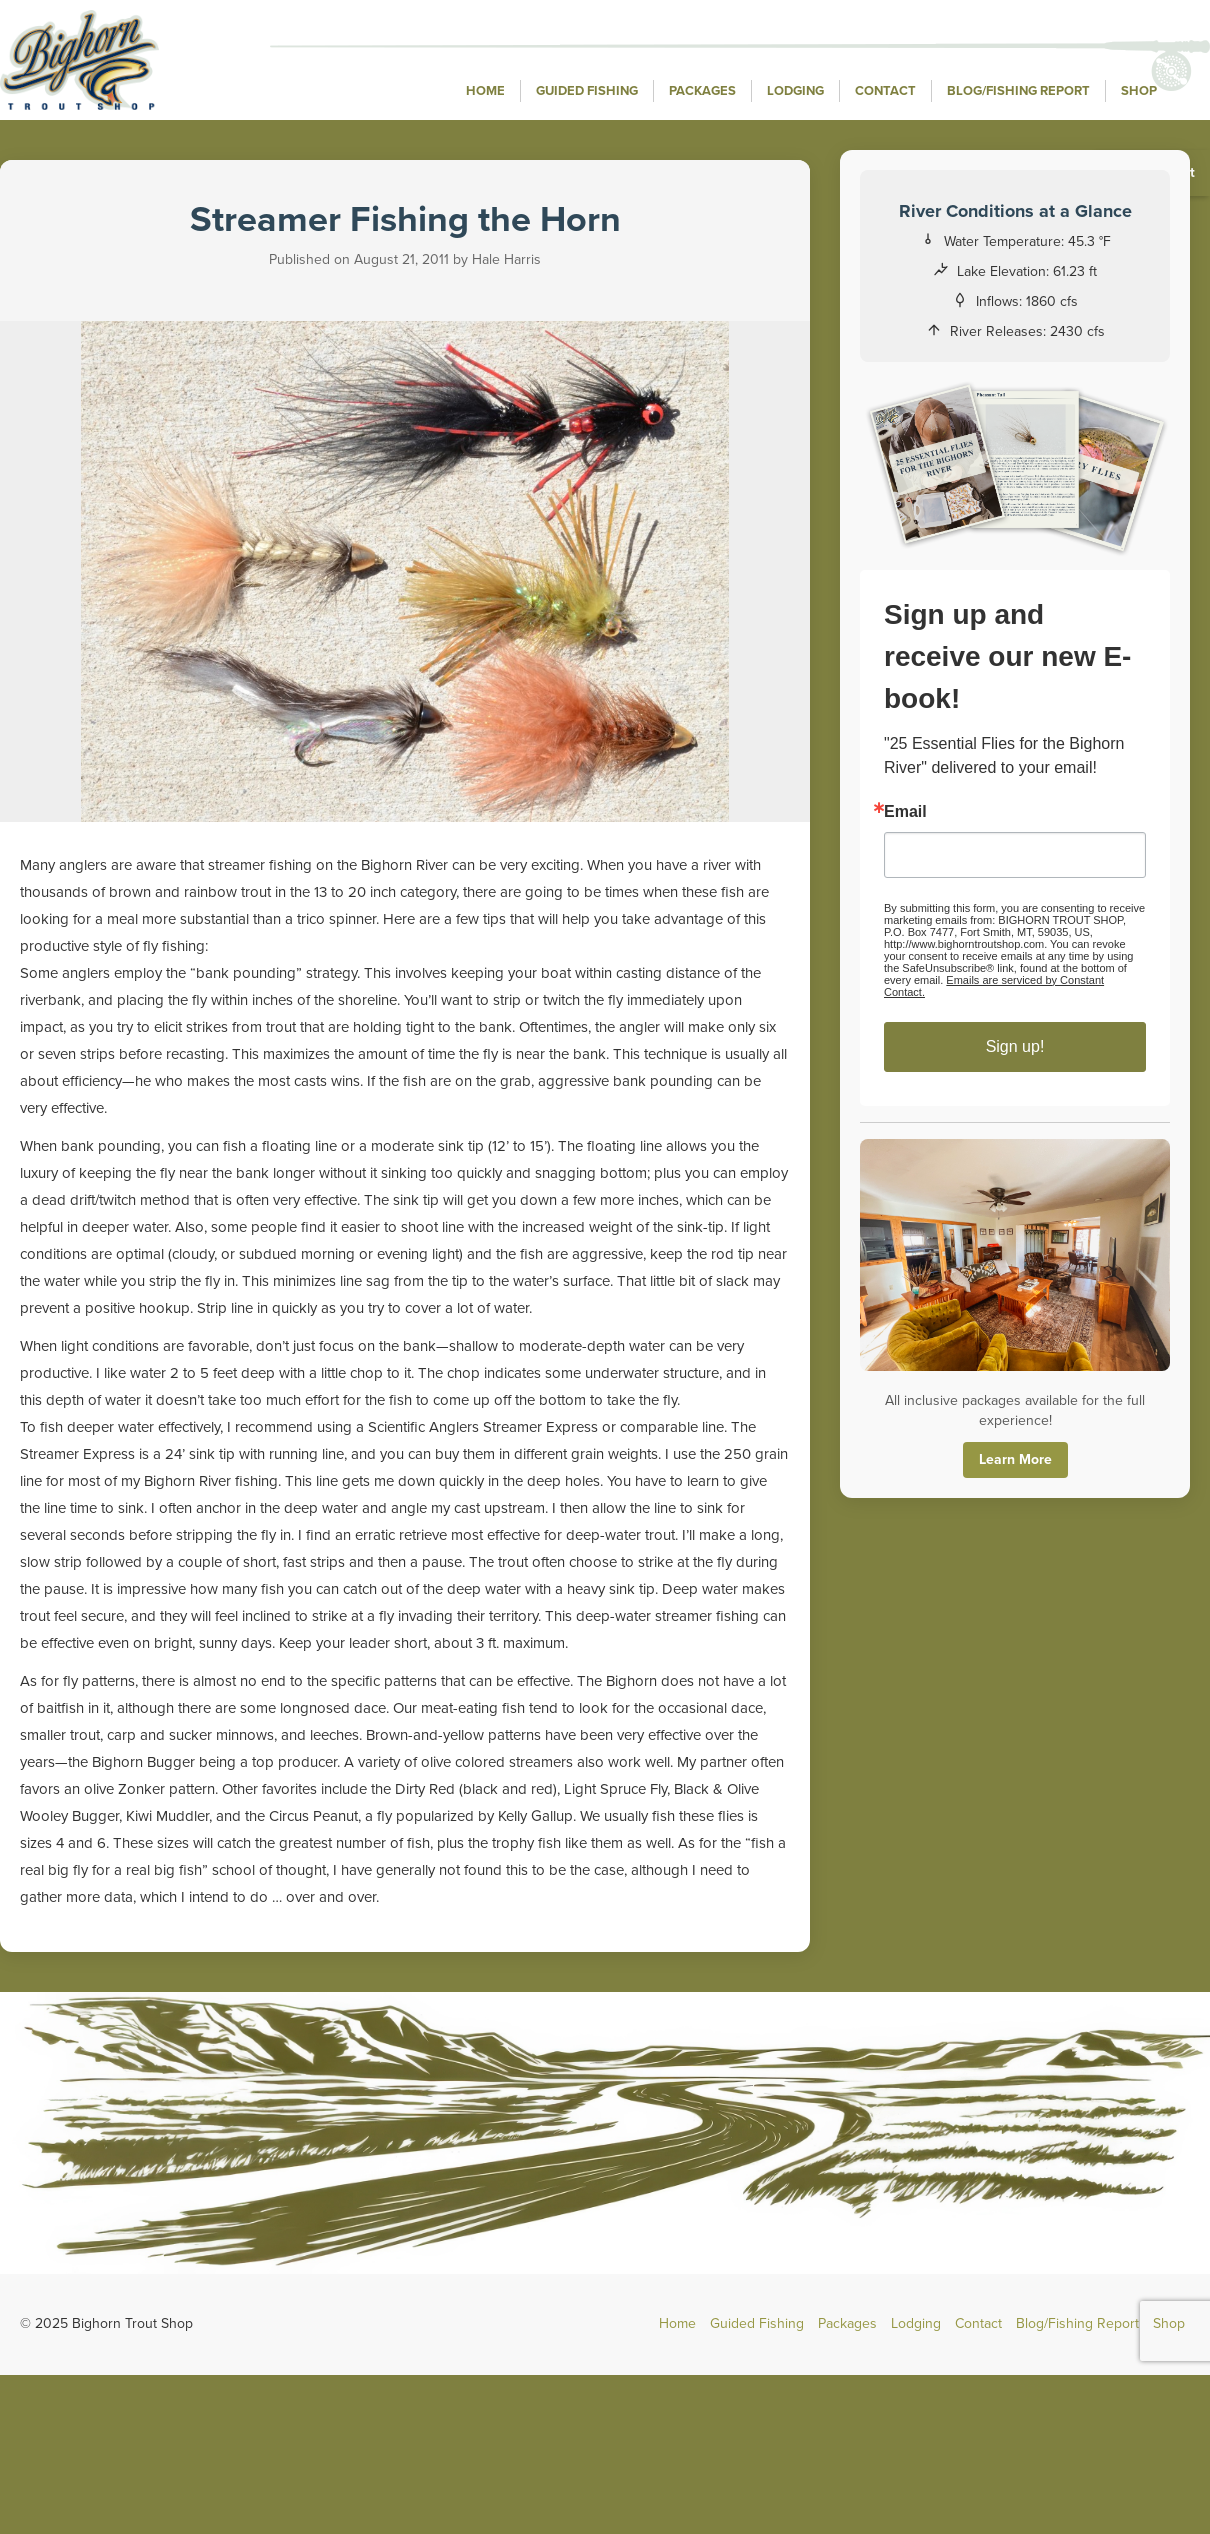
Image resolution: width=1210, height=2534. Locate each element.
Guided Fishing (587, 91)
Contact (885, 91)
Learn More (1015, 1459)
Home (485, 91)
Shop (1139, 91)
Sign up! (1015, 1046)
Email (905, 812)
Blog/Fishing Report (1018, 91)
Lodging (795, 91)
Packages (702, 91)
